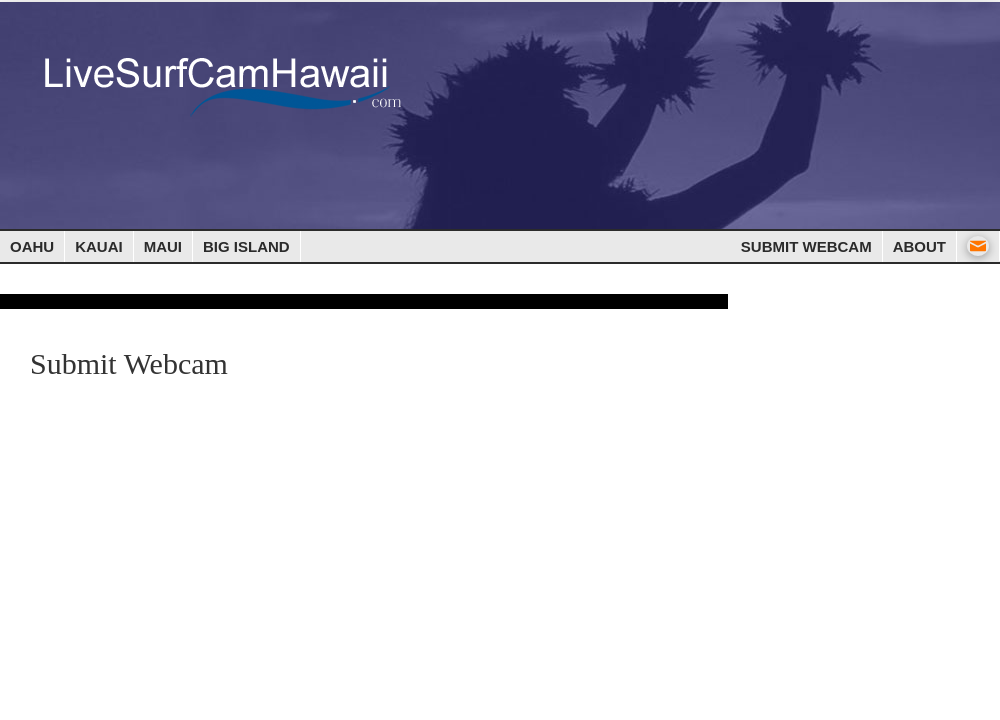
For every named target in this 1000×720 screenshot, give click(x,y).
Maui (163, 246)
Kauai (99, 246)
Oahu (32, 246)
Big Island (246, 246)
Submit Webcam (806, 246)
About (919, 246)
